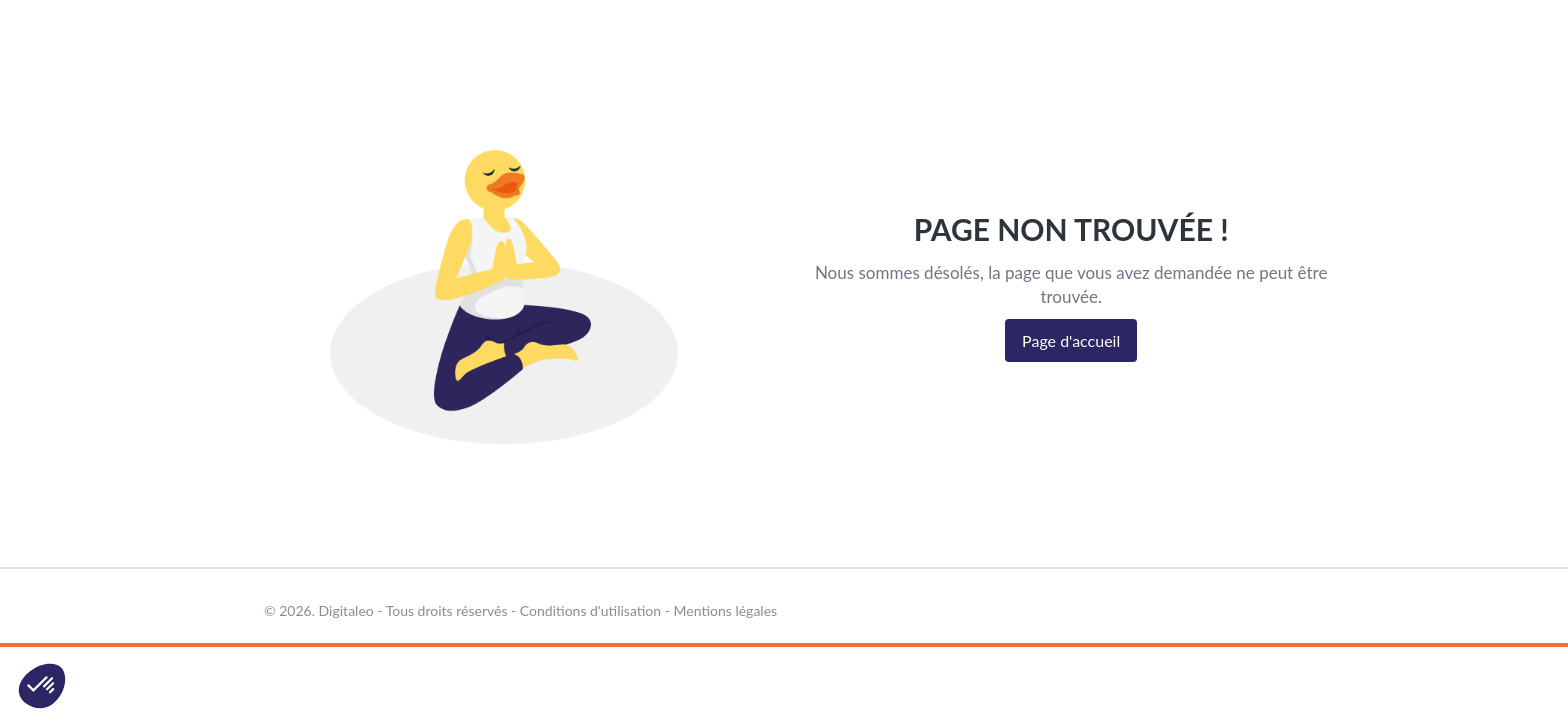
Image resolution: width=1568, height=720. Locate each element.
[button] (42, 686)
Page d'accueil (1071, 340)
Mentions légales (726, 610)
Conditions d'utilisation (590, 610)
